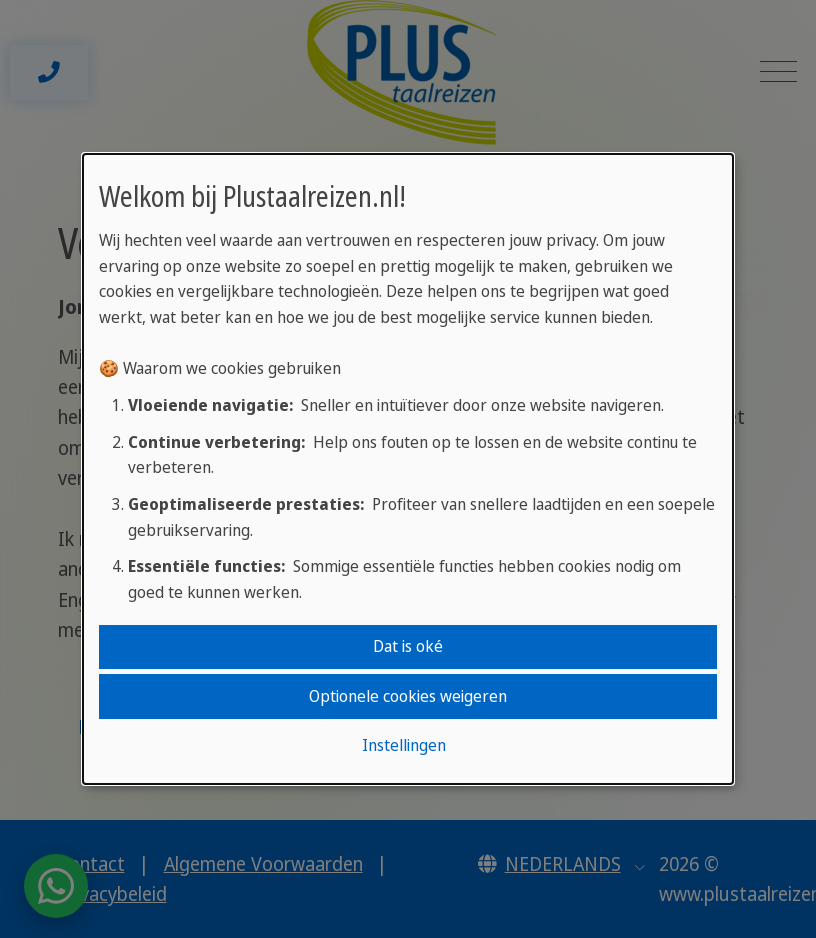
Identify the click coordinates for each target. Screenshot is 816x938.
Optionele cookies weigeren (408, 696)
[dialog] (408, 469)
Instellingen (404, 745)
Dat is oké (408, 646)
